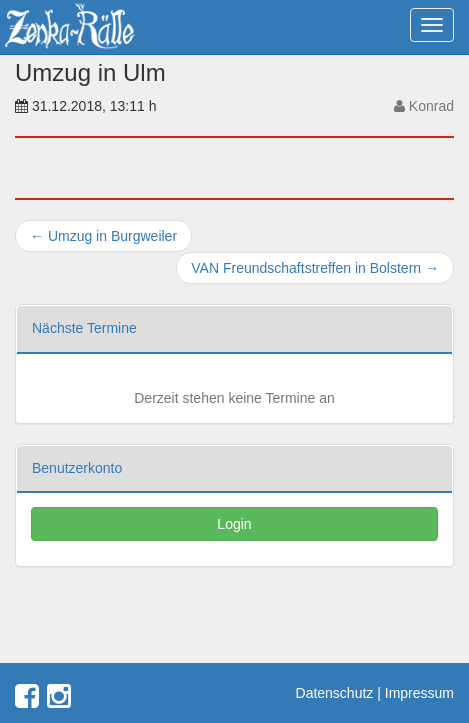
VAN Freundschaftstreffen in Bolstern (315, 268)
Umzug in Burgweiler (103, 236)
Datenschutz (335, 693)
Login (234, 524)
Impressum (419, 693)
